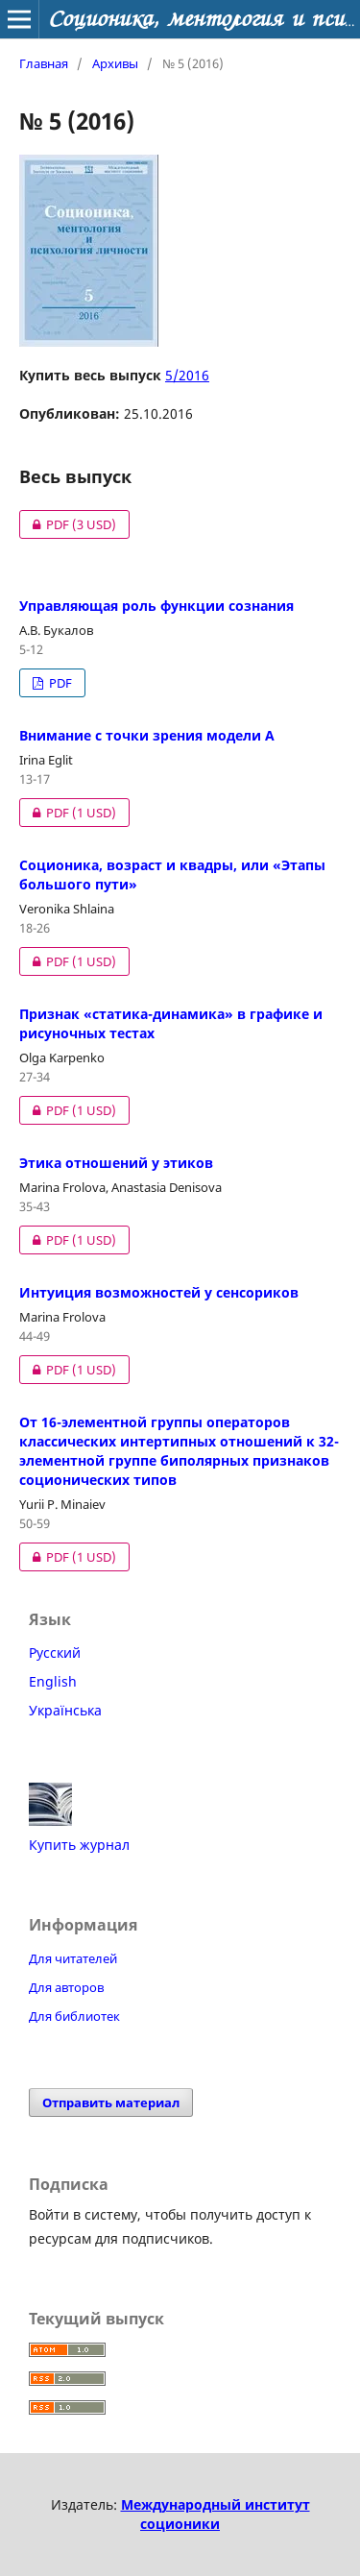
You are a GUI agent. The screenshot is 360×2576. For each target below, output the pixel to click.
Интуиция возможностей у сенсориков (159, 1292)
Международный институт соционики (215, 2514)
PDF (67, 524)
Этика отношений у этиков (116, 1163)
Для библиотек (74, 2016)
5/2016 (187, 375)
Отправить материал (111, 2102)
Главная (43, 63)
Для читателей (73, 1958)
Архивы (115, 63)
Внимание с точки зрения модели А (147, 735)
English (53, 1681)
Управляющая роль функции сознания (156, 605)
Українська (65, 1710)
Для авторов (66, 1987)
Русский (55, 1652)
